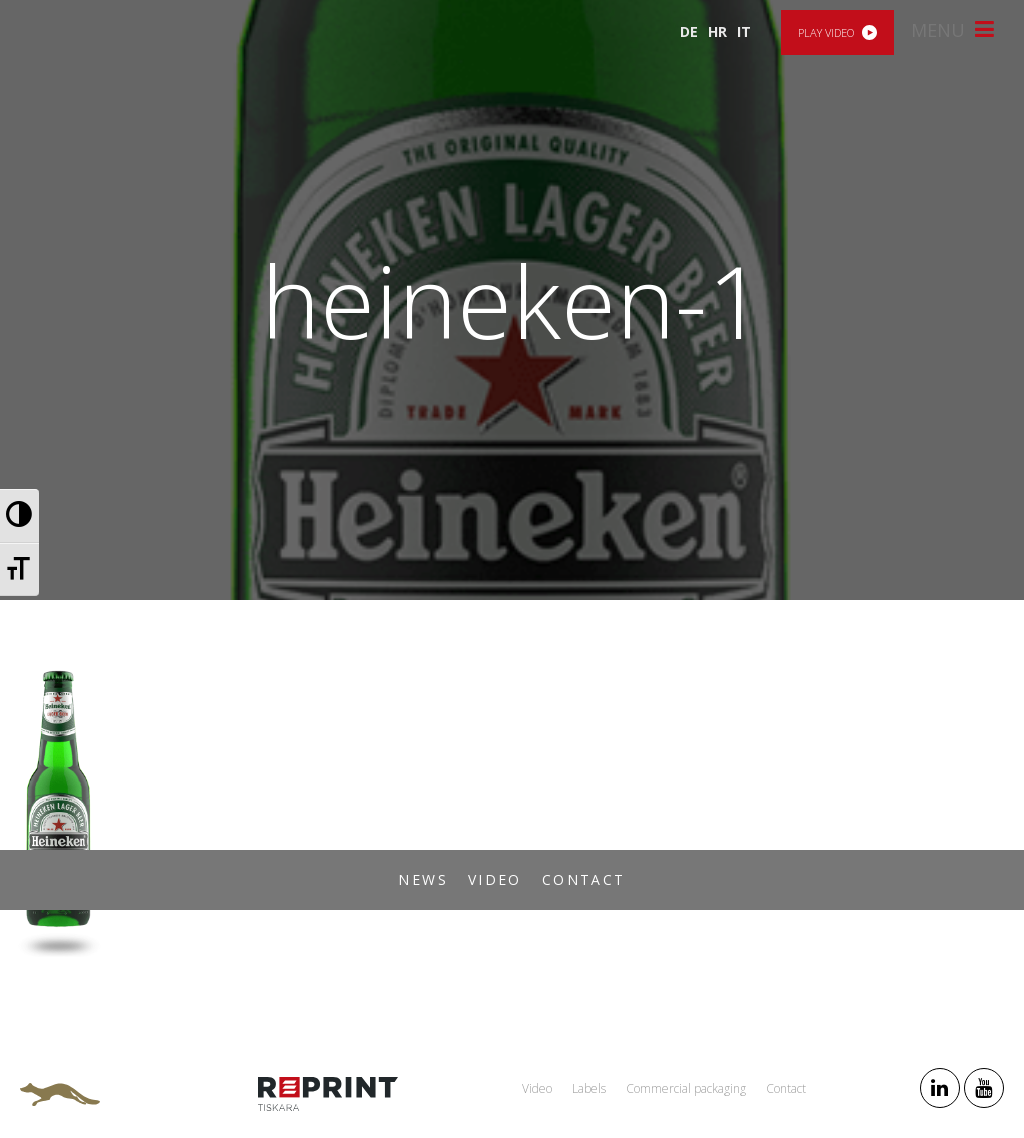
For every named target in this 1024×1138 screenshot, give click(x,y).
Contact (584, 879)
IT (744, 31)
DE (689, 31)
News (423, 879)
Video (495, 879)
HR (717, 31)
